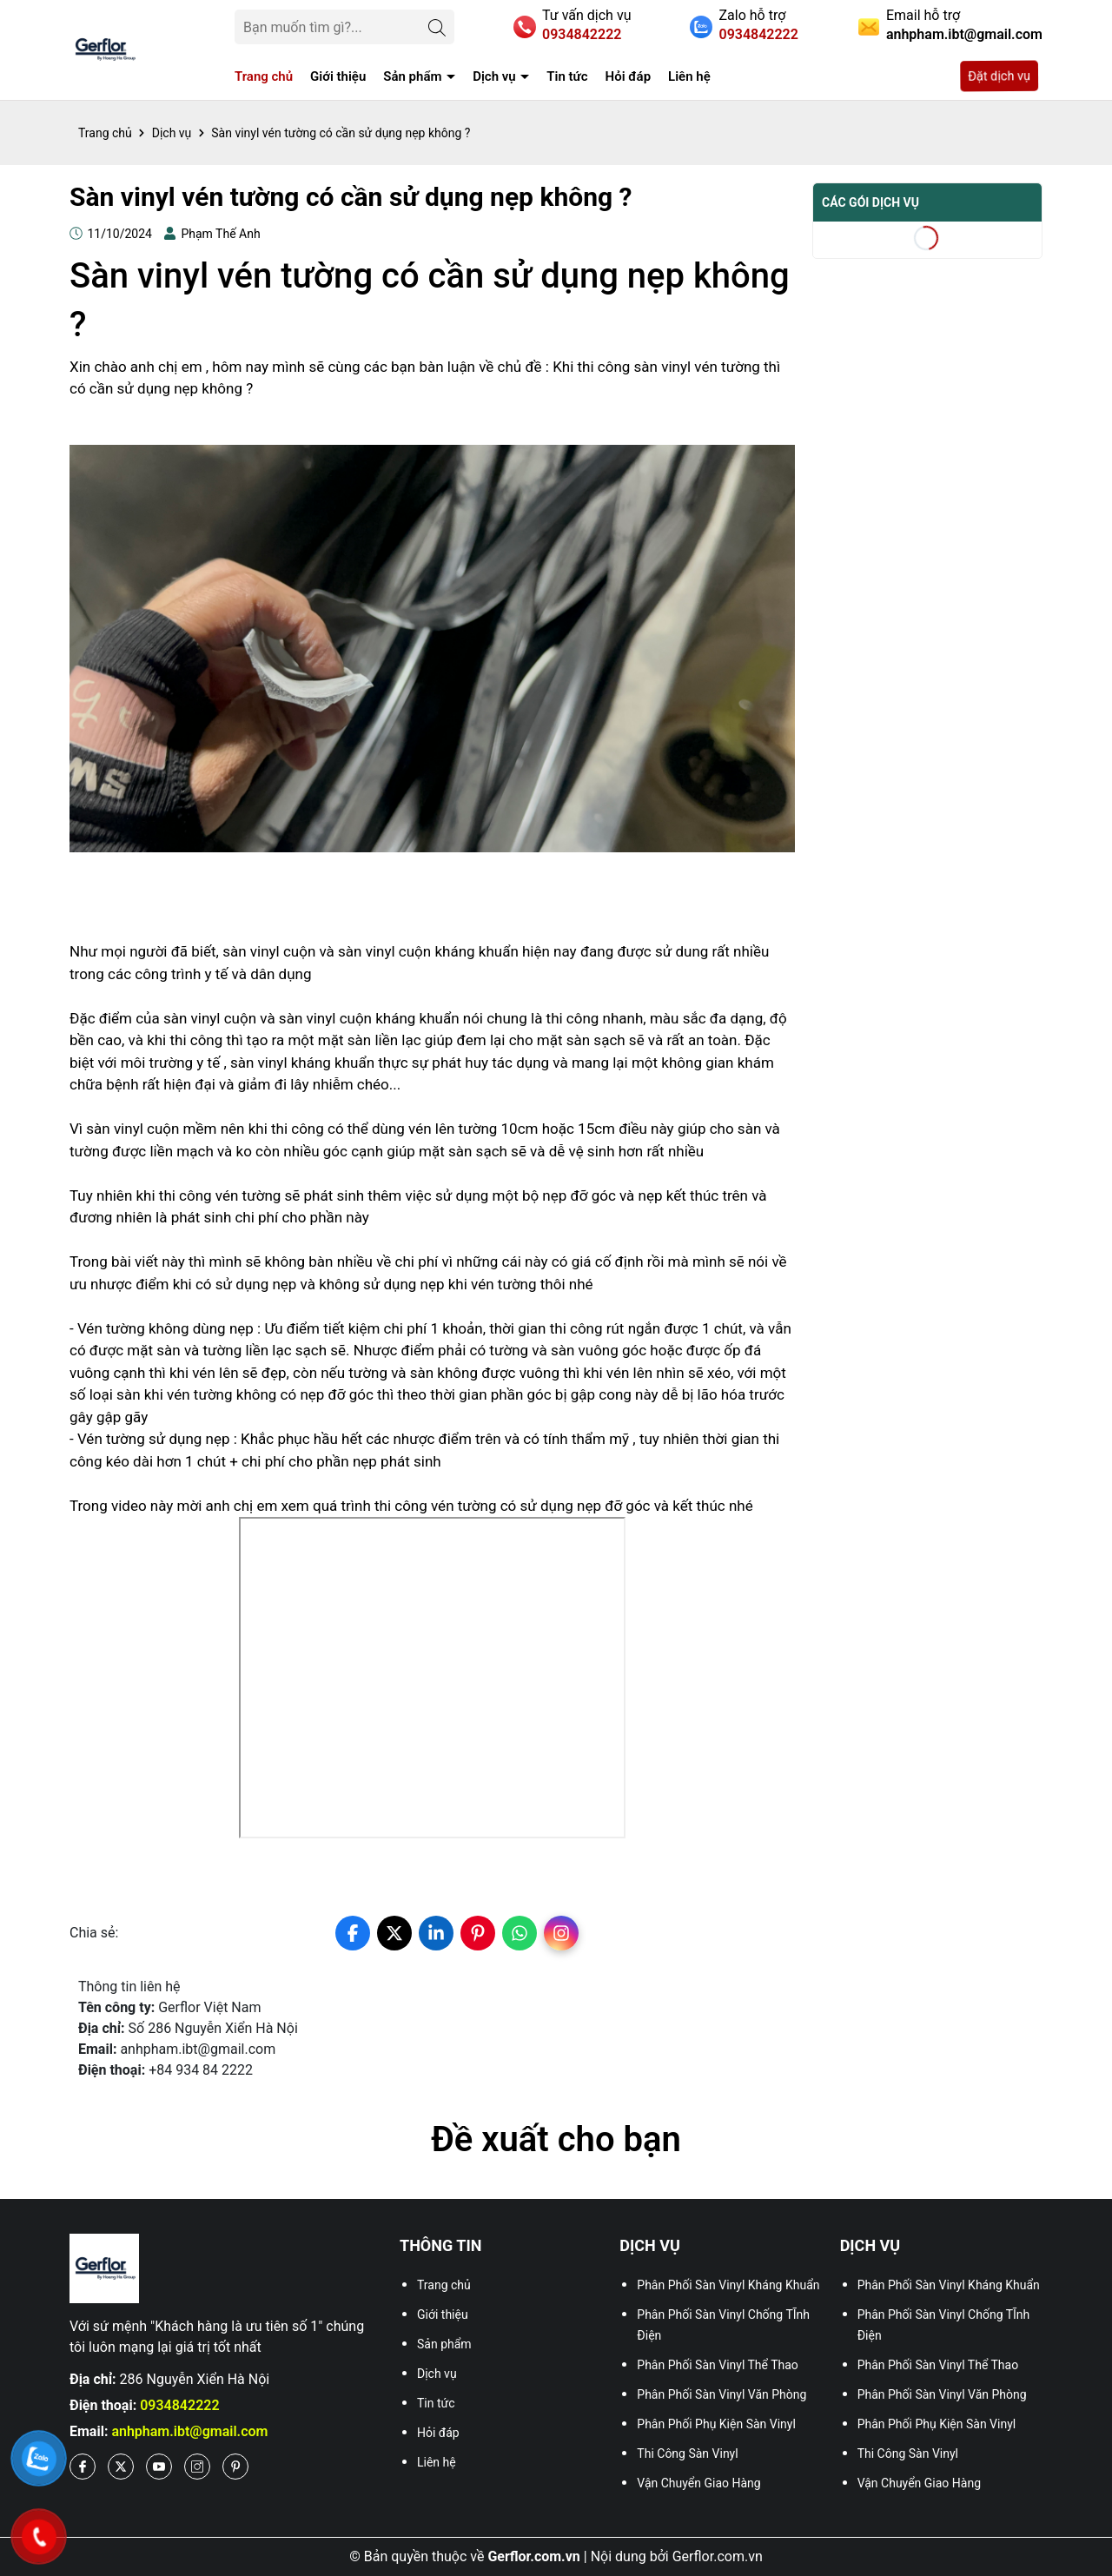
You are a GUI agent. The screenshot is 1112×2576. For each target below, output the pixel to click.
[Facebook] (83, 2466)
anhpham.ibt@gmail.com (189, 2431)
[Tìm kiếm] (437, 27)
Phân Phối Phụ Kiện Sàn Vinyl (716, 2424)
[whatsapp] (519, 1933)
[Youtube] (159, 2466)
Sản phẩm (414, 76)
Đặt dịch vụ (1000, 76)
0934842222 (179, 2405)
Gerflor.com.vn (717, 2556)
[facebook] (352, 1933)
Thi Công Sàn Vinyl (687, 2453)
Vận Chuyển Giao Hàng (698, 2483)
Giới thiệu (338, 76)
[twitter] (394, 1933)
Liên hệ (689, 76)
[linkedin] (436, 1933)
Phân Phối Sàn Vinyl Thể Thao (717, 2365)
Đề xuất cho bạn (556, 2139)
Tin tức (566, 76)
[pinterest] (477, 1933)
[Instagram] (197, 2466)
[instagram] (561, 1933)
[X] (121, 2466)
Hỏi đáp (629, 76)
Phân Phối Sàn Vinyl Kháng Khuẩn (728, 2285)
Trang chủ (264, 76)
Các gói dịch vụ (870, 202)
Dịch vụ (496, 76)
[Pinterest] (235, 2466)
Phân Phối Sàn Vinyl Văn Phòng (721, 2394)
